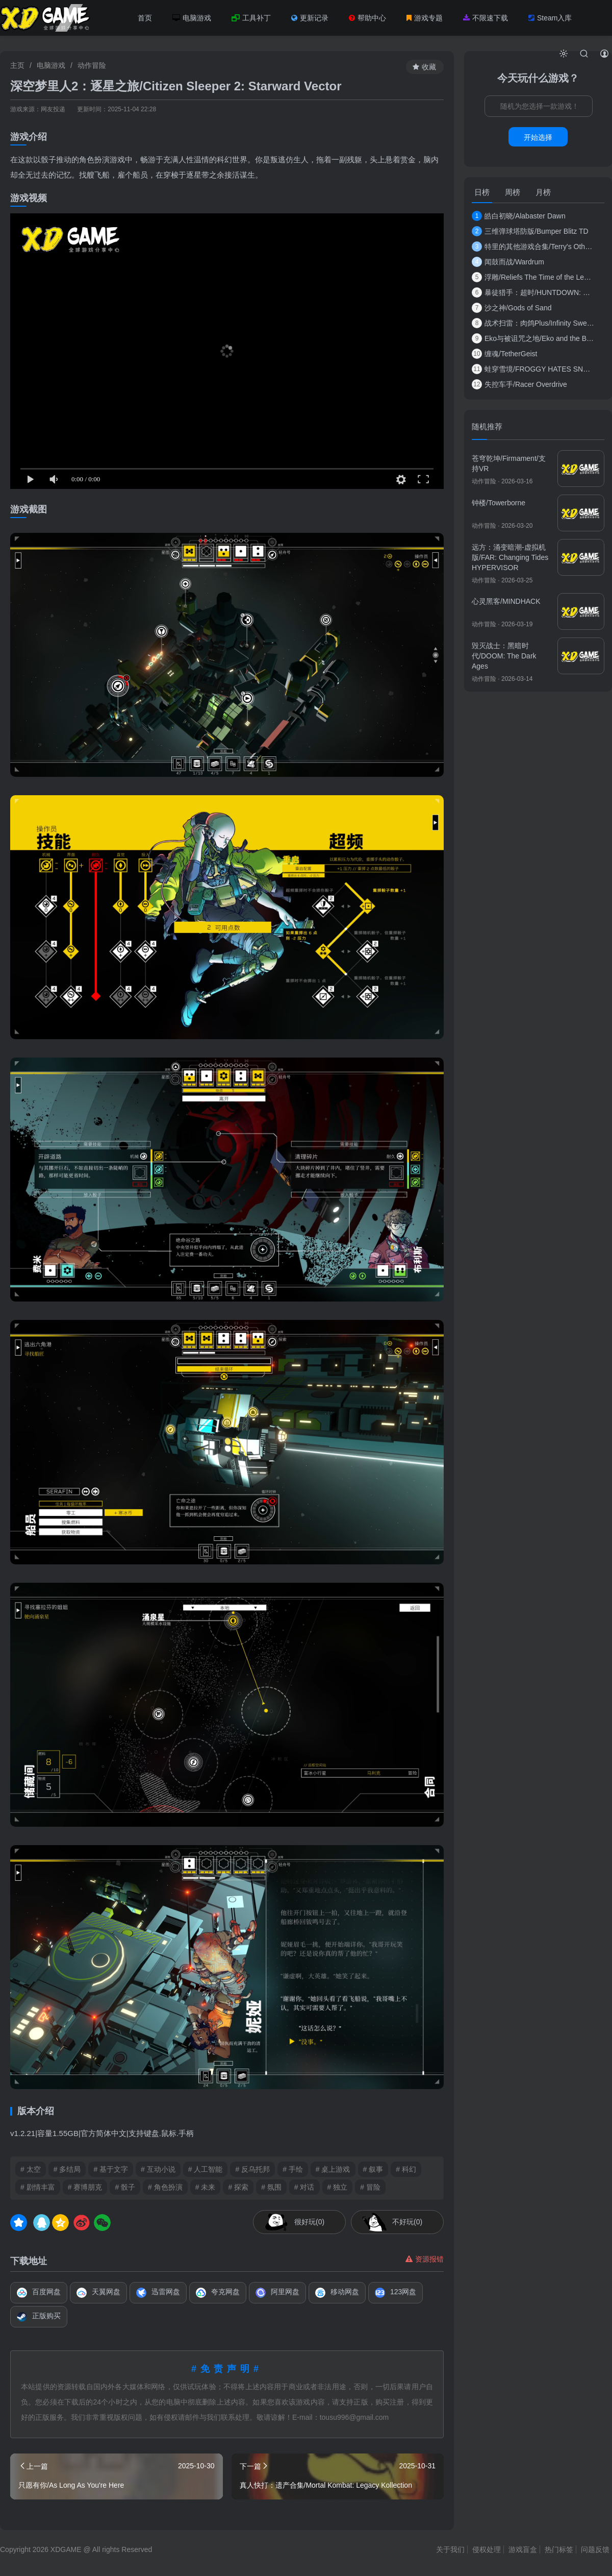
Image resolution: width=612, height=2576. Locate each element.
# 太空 (30, 2169)
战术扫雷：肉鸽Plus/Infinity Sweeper (533, 323)
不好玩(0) (407, 2222)
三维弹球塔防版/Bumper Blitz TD (530, 231)
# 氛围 (271, 2187)
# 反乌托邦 (252, 2169)
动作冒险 (92, 65)
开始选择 (538, 137)
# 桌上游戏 (333, 2169)
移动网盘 (337, 2293)
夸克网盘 (218, 2293)
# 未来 (205, 2187)
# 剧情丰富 (37, 2187)
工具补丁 (251, 18)
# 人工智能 (205, 2169)
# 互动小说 (158, 2169)
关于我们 (450, 2549)
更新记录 (309, 18)
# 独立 (337, 2187)
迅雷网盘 (158, 2293)
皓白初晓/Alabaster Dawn (519, 216)
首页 (145, 18)
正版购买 (39, 2317)
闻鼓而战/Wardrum (508, 262)
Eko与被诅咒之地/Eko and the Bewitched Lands (533, 338)
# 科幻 (406, 2169)
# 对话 (304, 2187)
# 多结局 (67, 2169)
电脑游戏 (191, 18)
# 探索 (238, 2187)
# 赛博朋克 (85, 2187)
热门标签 (559, 2549)
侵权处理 (486, 2549)
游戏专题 (424, 18)
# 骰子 (125, 2187)
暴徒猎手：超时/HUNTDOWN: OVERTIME (533, 292)
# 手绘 (293, 2169)
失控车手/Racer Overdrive (519, 384)
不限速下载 (485, 18)
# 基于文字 (110, 2169)
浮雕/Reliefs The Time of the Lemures (533, 277)
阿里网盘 (277, 2293)
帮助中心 (367, 18)
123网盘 (395, 2293)
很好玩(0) (309, 2222)
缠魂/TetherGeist (504, 354)
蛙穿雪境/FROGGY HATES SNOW (533, 369)
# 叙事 (373, 2169)
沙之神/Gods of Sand (512, 308)
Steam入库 (550, 18)
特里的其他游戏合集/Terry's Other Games (533, 246)
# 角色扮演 (165, 2187)
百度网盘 (39, 2293)
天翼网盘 (98, 2293)
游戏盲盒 (522, 2549)
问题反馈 (595, 2549)
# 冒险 (370, 2187)
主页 (17, 65)
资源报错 (424, 2259)
